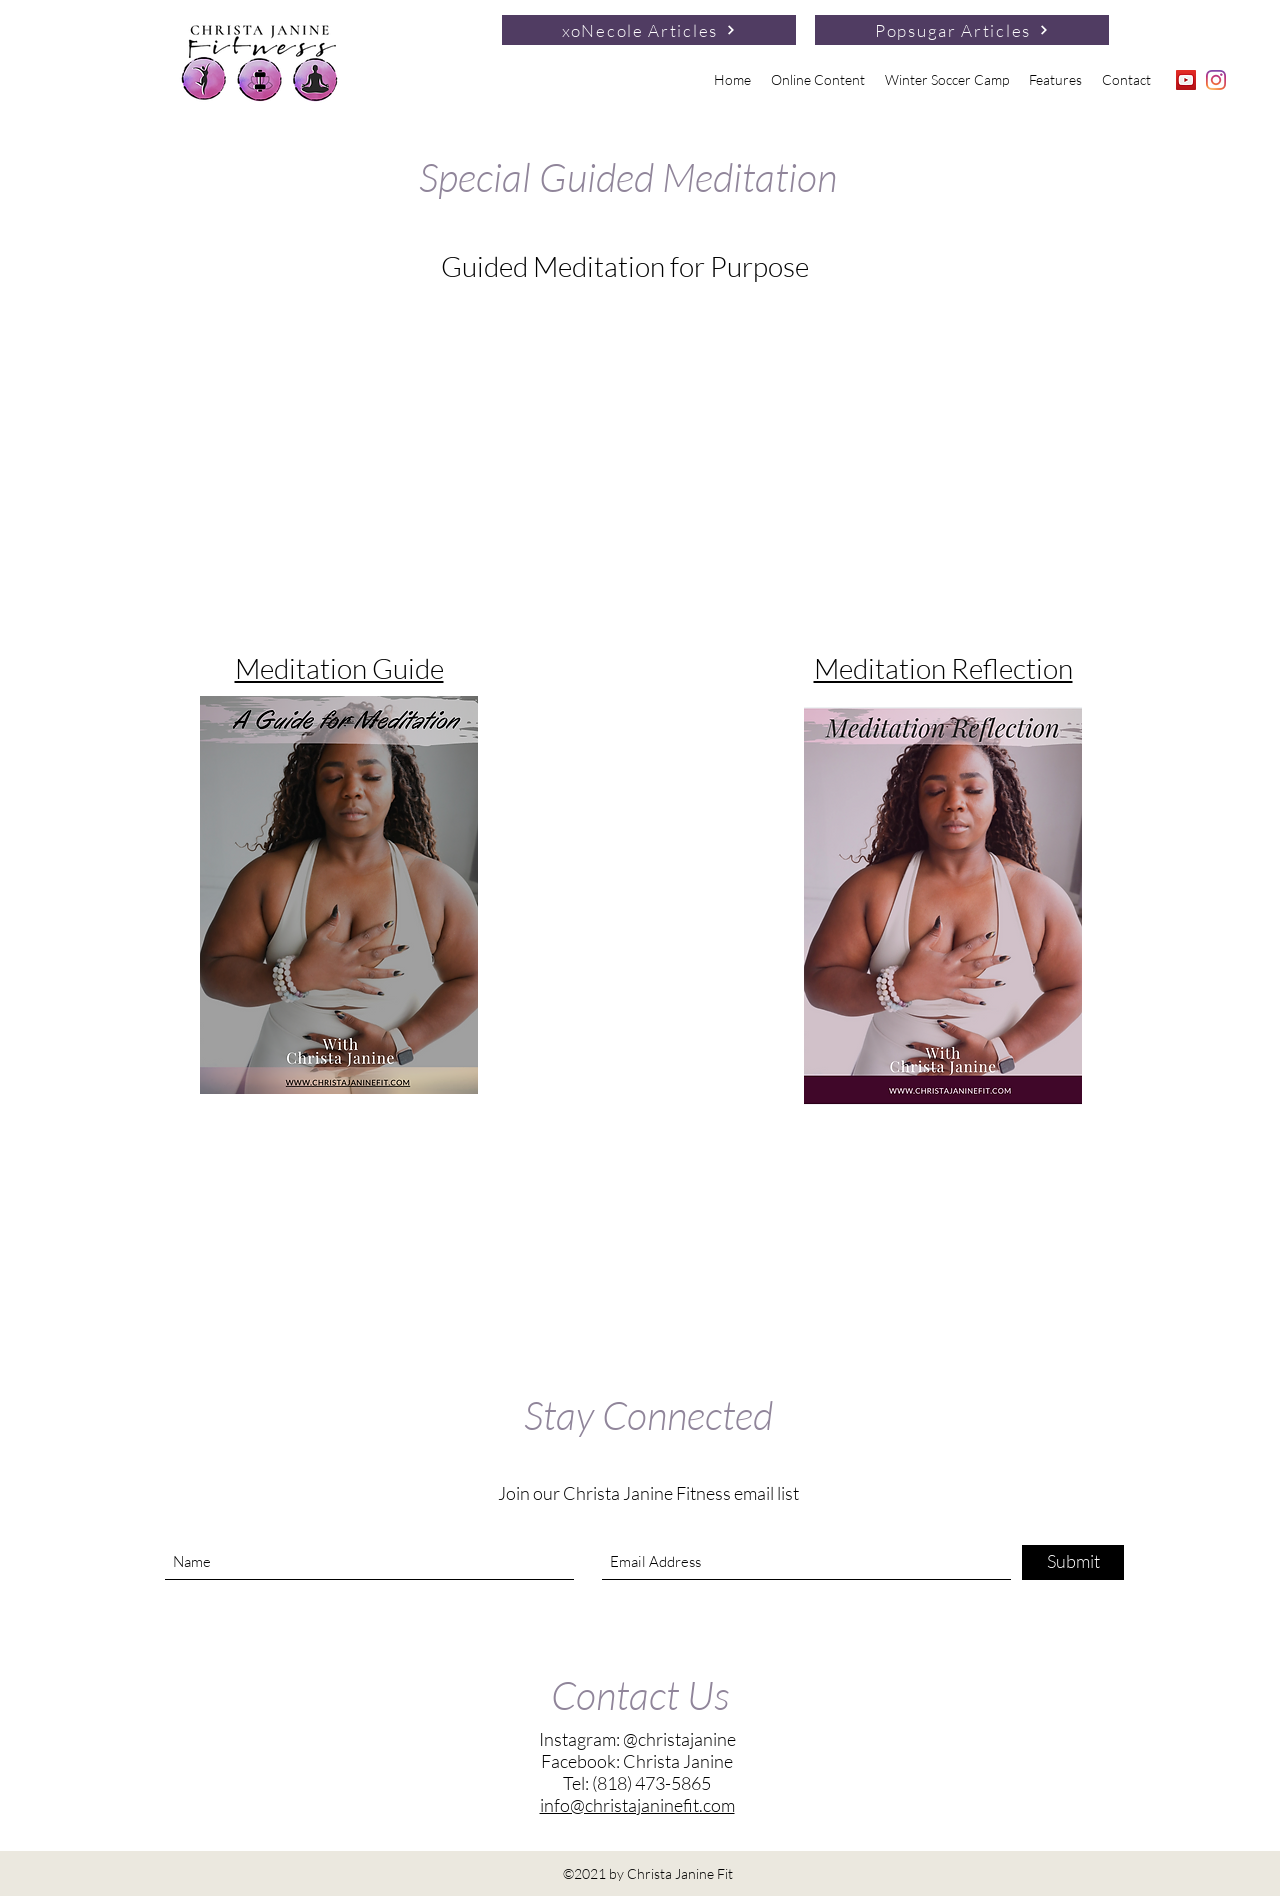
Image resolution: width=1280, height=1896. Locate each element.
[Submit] (1073, 1562)
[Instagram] (1216, 80)
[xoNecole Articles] (649, 30)
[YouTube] (1186, 80)
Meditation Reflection (943, 668)
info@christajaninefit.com (637, 1805)
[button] (818, 80)
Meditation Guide (339, 668)
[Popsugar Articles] (962, 30)
